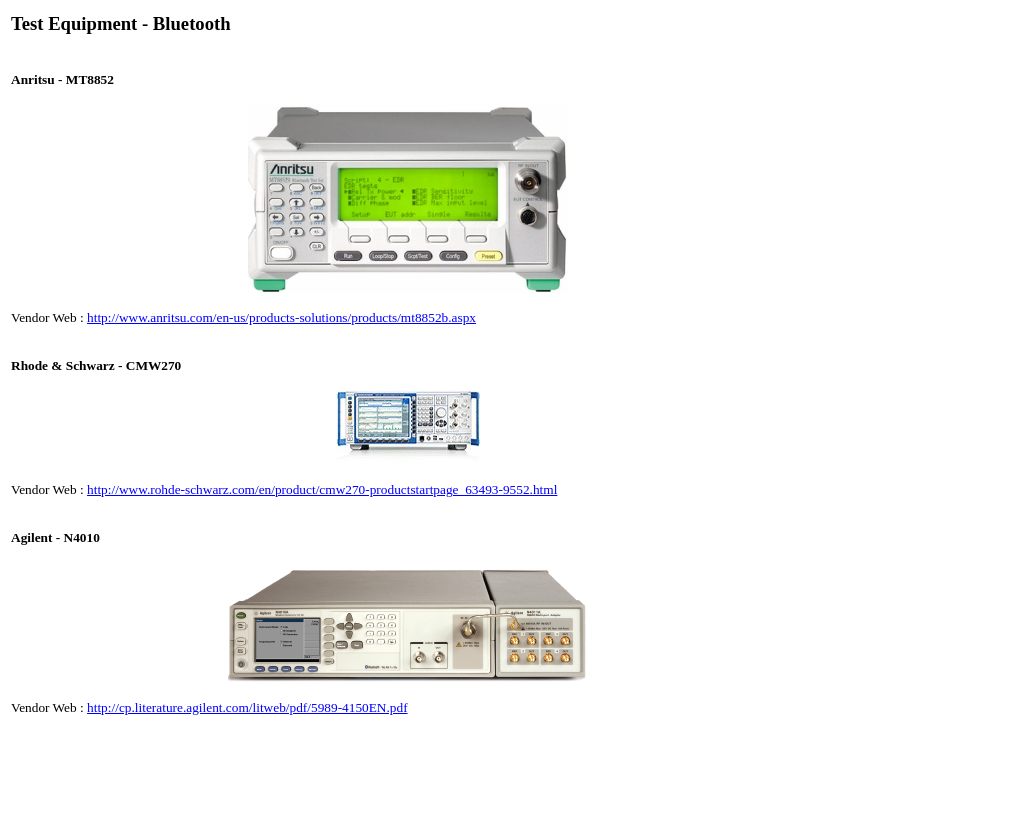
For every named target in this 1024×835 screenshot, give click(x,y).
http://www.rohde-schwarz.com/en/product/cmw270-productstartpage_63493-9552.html (322, 489)
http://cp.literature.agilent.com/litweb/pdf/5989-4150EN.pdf (247, 707)
